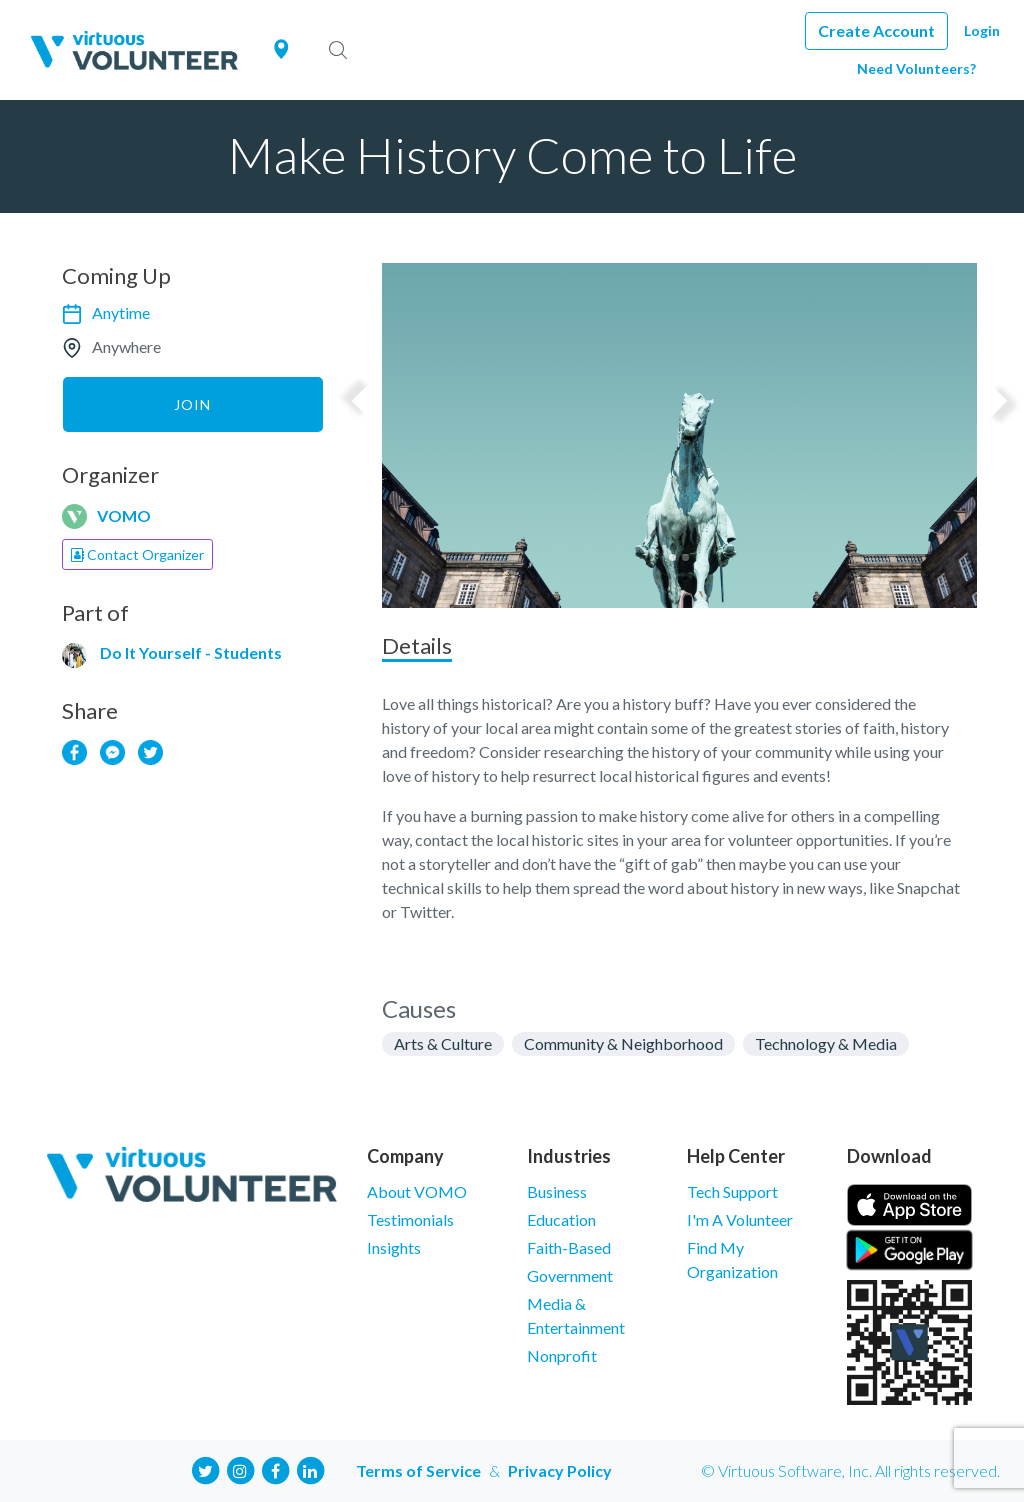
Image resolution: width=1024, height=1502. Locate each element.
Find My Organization (732, 1259)
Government (570, 1275)
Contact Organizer (137, 554)
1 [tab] (672, 557)
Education (561, 1219)
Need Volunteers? (916, 68)
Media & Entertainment (576, 1315)
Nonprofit (562, 1355)
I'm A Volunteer (740, 1219)
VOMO (124, 515)
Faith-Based (569, 1247)
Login (982, 30)
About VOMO (417, 1191)
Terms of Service (418, 1470)
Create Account (876, 30)
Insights (394, 1247)
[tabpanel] (679, 435)
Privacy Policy (560, 1470)
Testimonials (410, 1219)
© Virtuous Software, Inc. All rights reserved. (850, 1470)
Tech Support (732, 1191)
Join (192, 404)
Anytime (121, 312)
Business (557, 1191)
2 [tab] (685, 557)
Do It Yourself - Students (191, 652)
